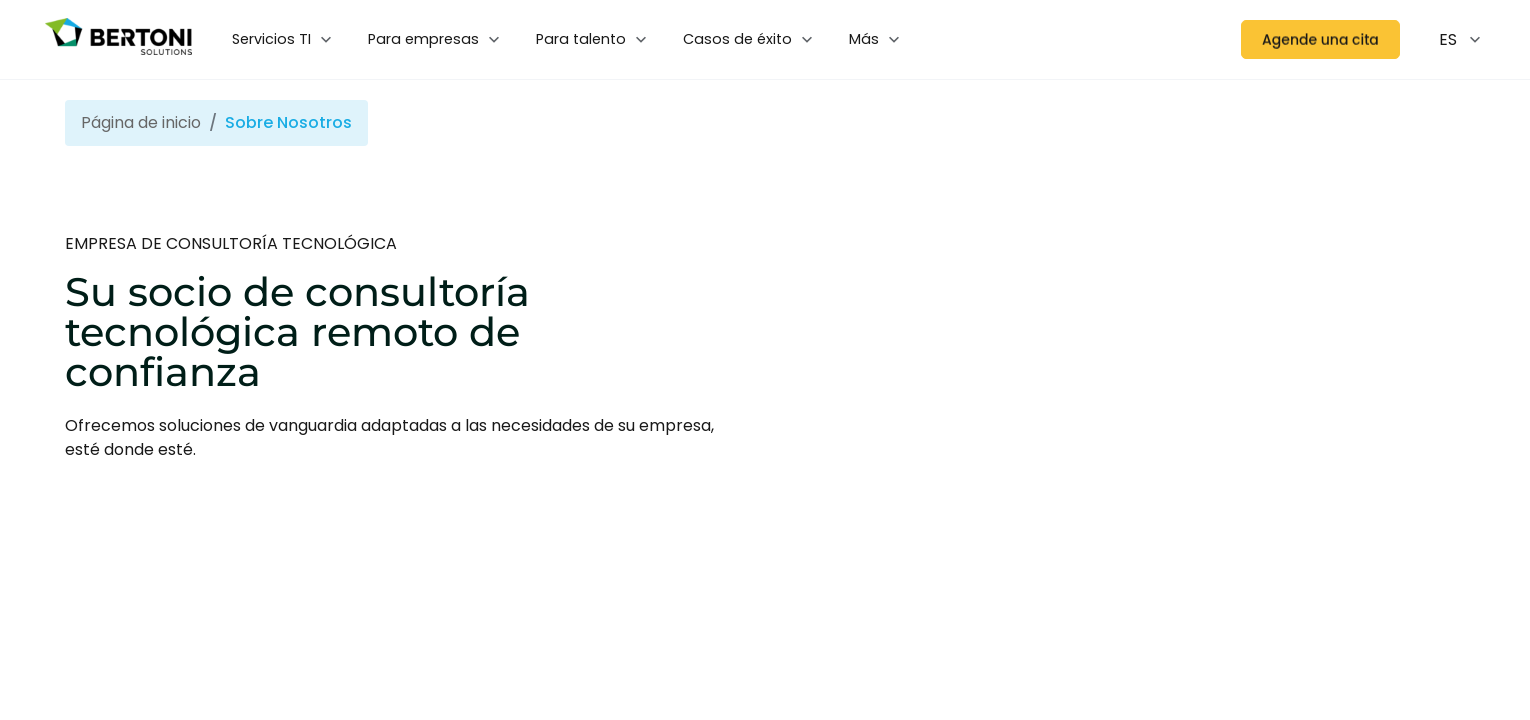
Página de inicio (141, 122)
